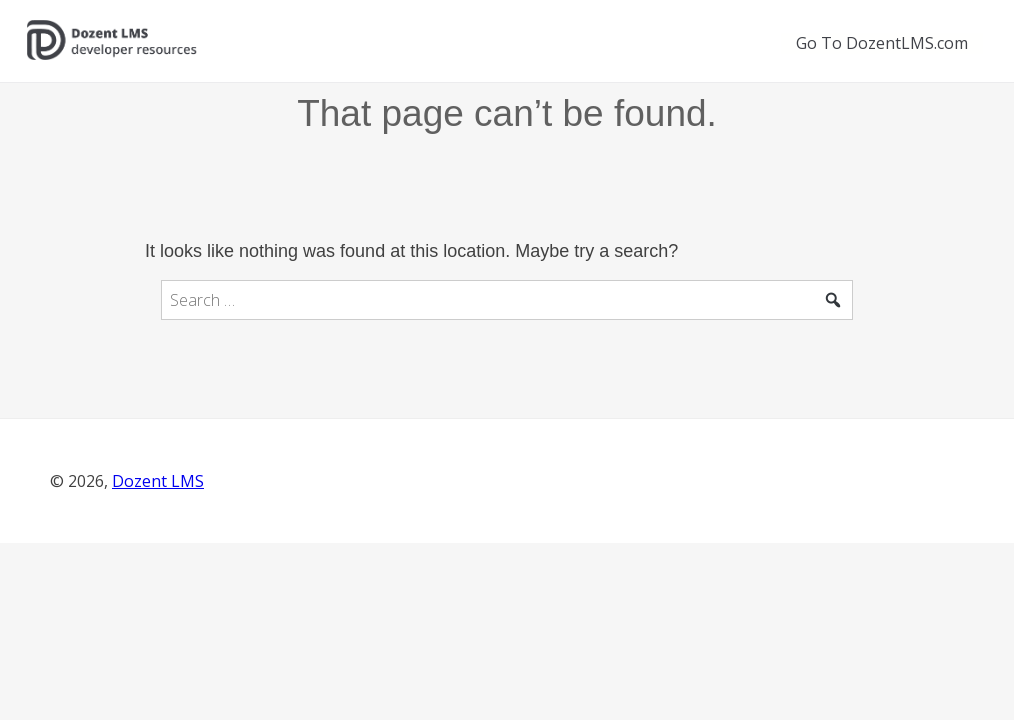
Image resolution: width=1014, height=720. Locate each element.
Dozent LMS (158, 481)
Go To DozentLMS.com (882, 43)
